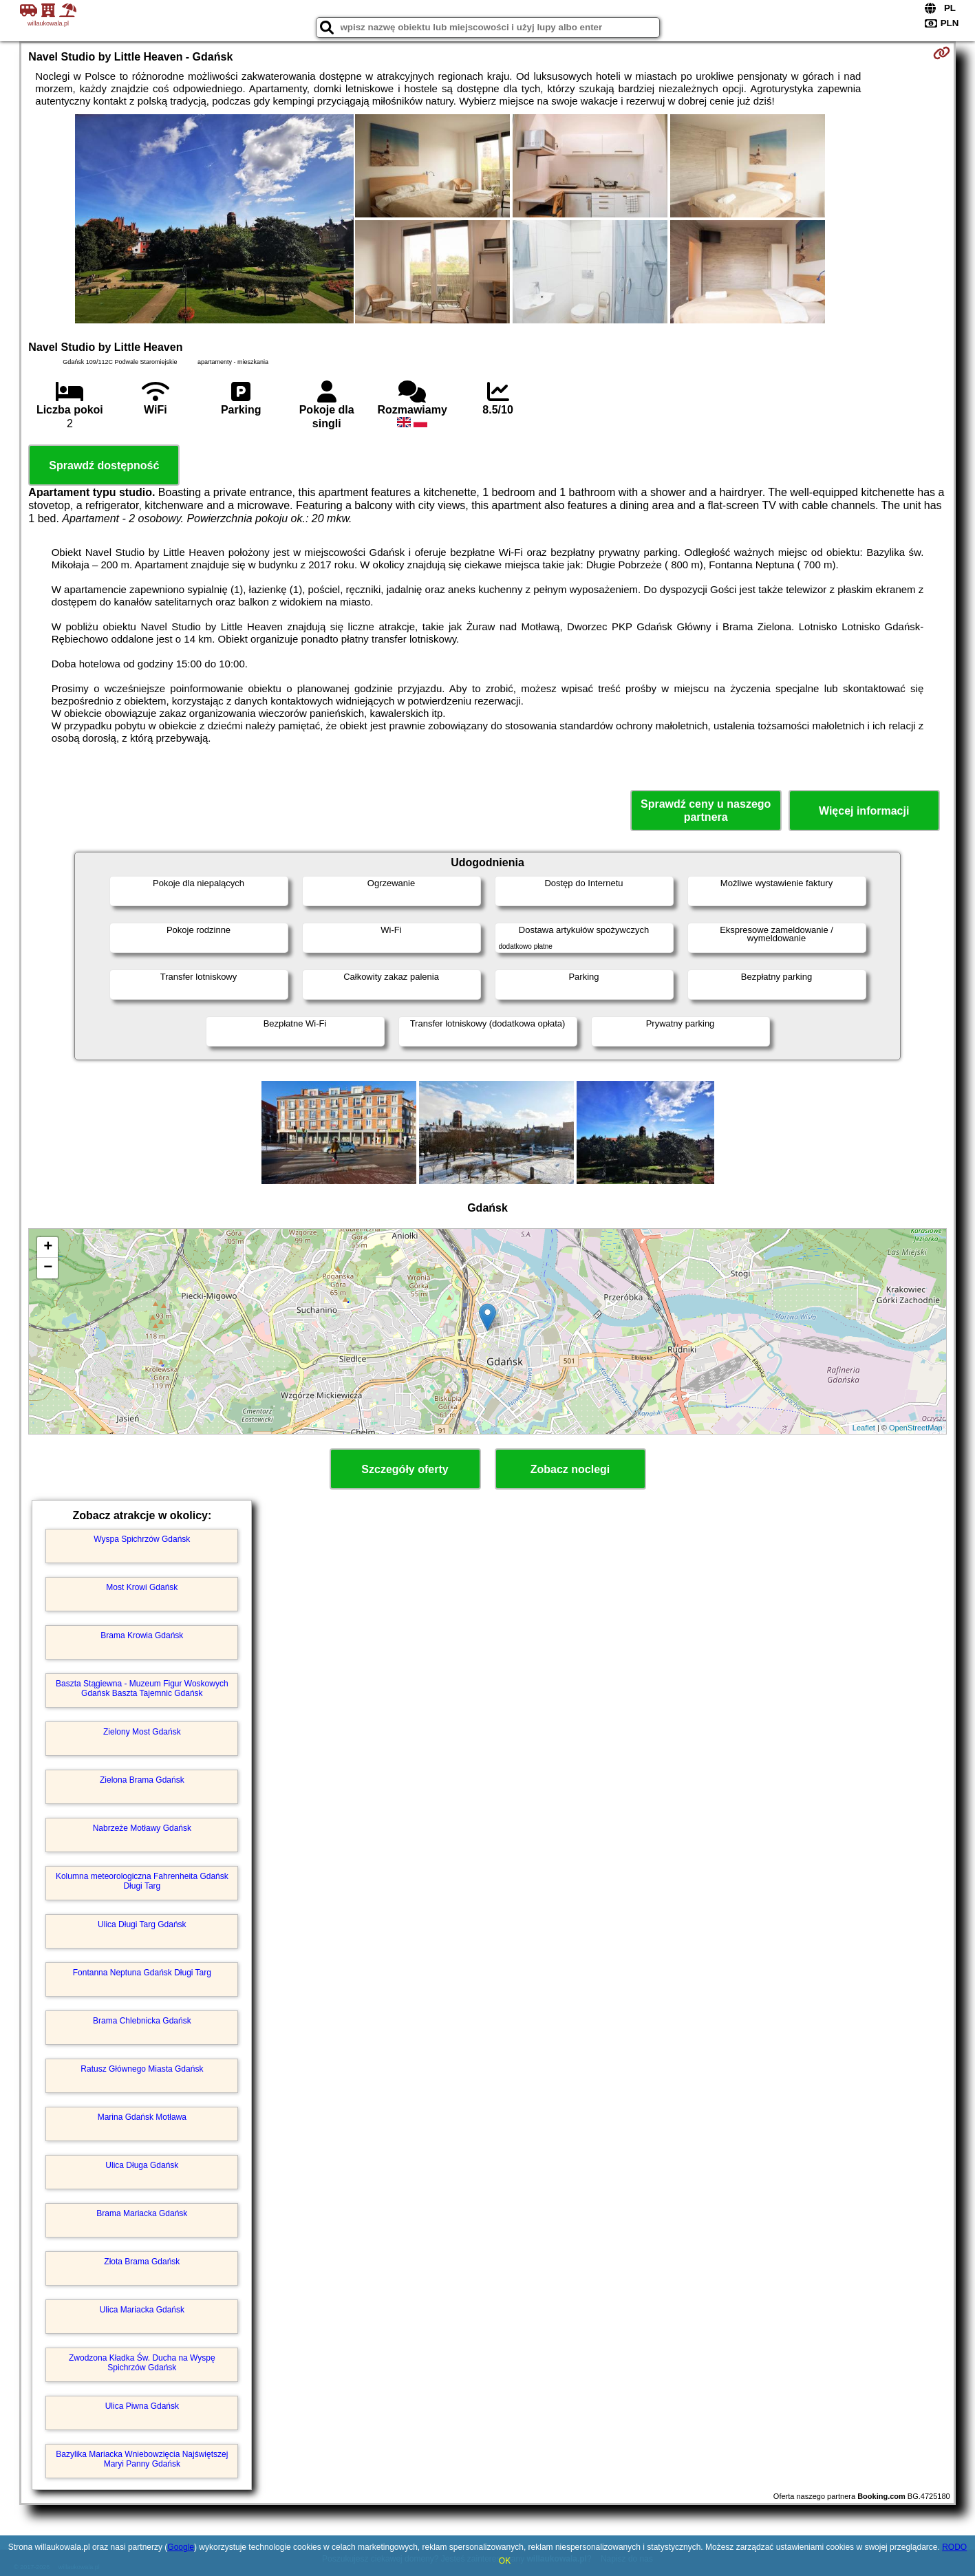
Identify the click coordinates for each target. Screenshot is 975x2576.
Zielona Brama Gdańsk (142, 1780)
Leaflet (864, 1428)
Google (180, 2547)
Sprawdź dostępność (104, 465)
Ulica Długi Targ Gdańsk (142, 1924)
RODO (954, 2547)
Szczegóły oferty (404, 1469)
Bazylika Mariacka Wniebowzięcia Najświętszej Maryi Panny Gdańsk (142, 2459)
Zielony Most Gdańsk (142, 1732)
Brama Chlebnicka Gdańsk (142, 2021)
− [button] (47, 1268)
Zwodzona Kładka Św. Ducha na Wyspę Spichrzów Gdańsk (142, 2362)
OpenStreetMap (916, 1428)
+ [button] (47, 1247)
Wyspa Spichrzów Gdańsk (142, 1539)
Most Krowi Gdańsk (142, 1587)
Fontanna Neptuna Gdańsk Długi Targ (142, 1972)
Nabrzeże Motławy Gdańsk (142, 1828)
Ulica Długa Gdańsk (141, 2165)
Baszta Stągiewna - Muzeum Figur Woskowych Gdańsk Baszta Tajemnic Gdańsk (142, 1688)
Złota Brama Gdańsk (142, 2261)
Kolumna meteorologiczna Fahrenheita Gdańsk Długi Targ (142, 1881)
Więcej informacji (864, 811)
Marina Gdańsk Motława (142, 2117)
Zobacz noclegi (570, 1469)
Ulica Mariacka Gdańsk (142, 2310)
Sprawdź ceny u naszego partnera (706, 810)
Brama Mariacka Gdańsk (141, 2213)
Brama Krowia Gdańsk (141, 1635)
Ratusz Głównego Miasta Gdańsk (142, 2069)
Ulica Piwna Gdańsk (142, 2406)
